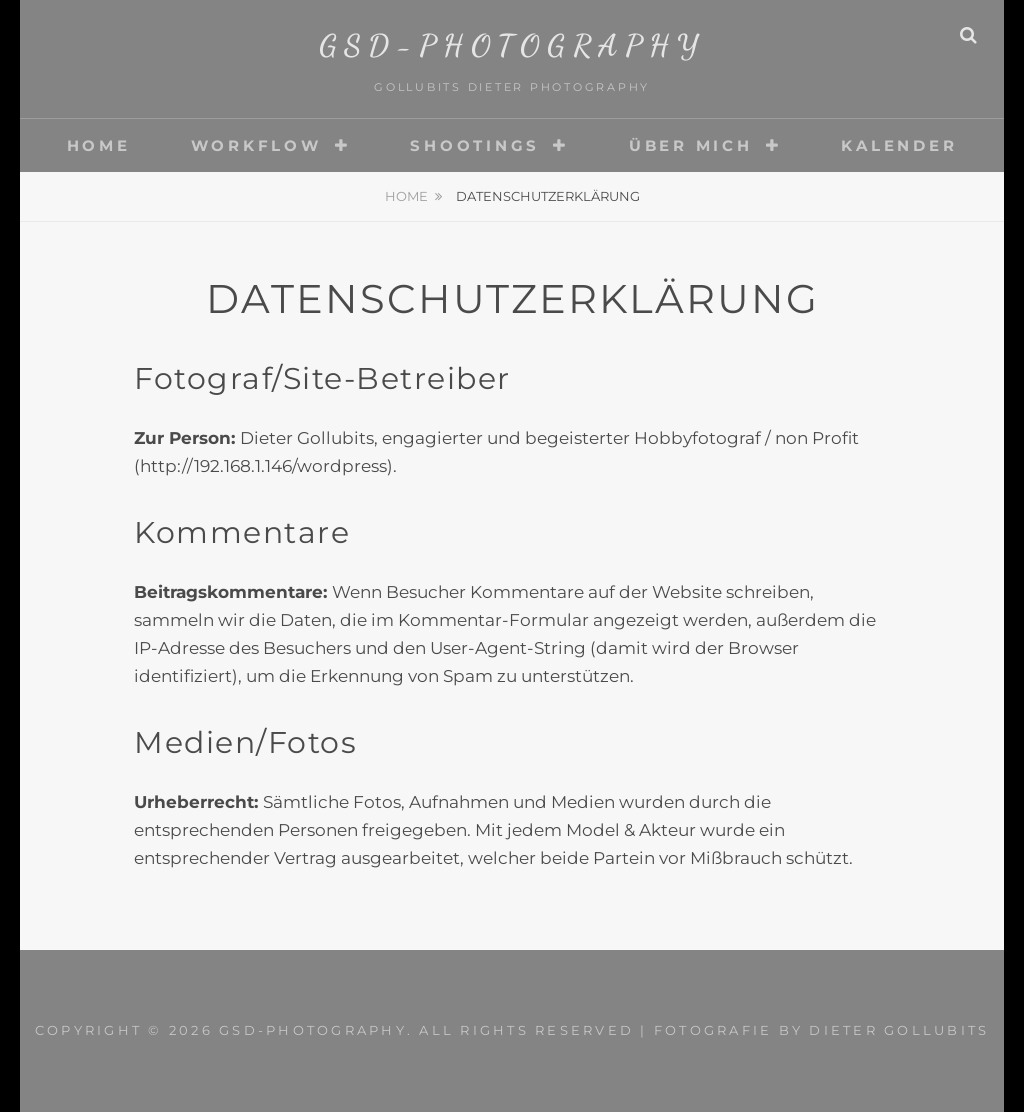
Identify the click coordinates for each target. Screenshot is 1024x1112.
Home (99, 145)
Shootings (475, 145)
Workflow (256, 145)
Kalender (899, 145)
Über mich (691, 145)
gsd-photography (512, 45)
